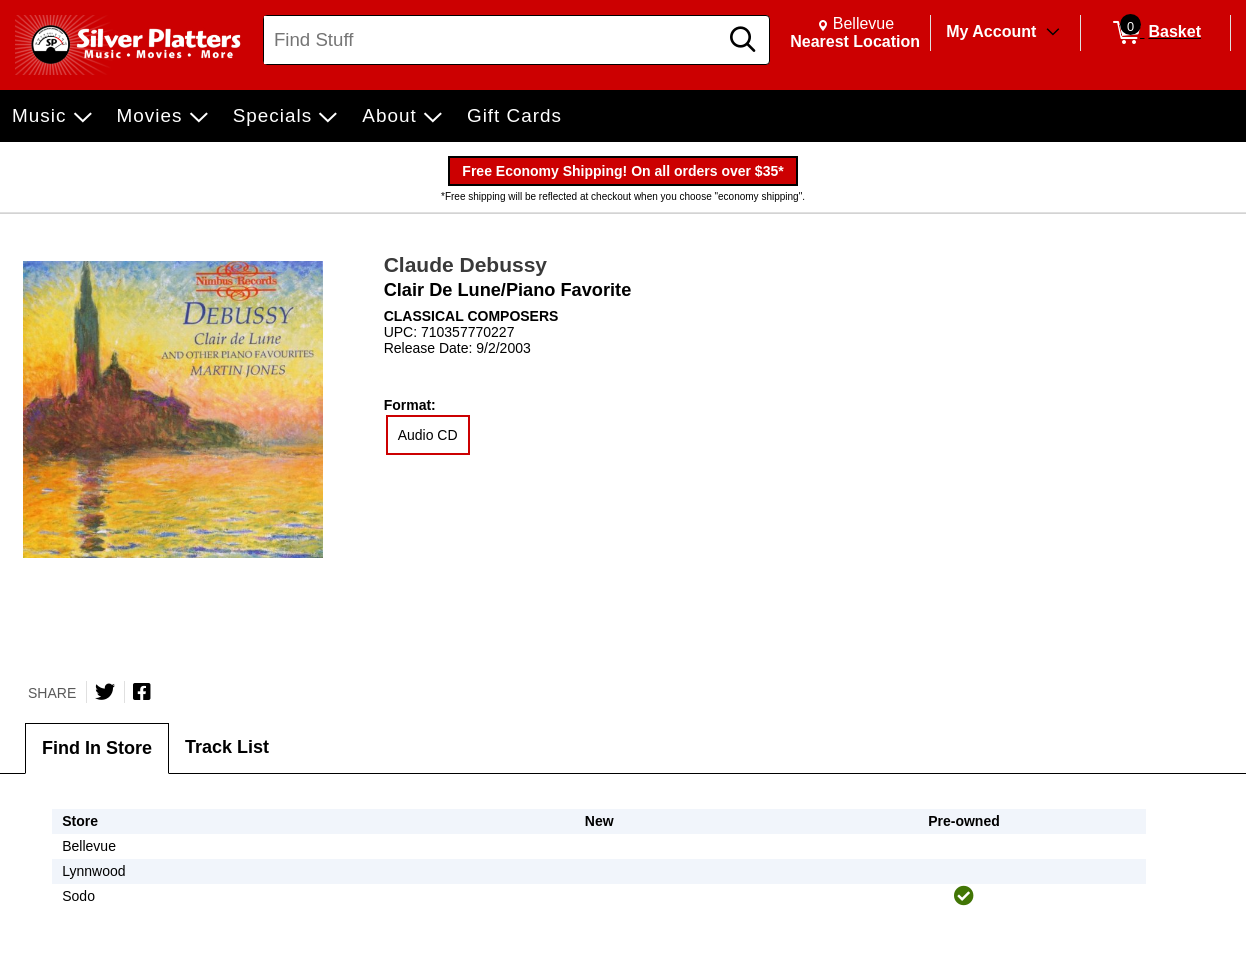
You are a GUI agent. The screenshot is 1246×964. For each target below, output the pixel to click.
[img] (964, 896)
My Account (991, 31)
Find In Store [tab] (97, 748)
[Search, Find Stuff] (493, 40)
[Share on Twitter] (105, 692)
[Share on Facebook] (142, 692)
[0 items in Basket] (1155, 33)
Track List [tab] (227, 747)
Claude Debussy (465, 264)
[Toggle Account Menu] (1053, 33)
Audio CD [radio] (428, 435)
